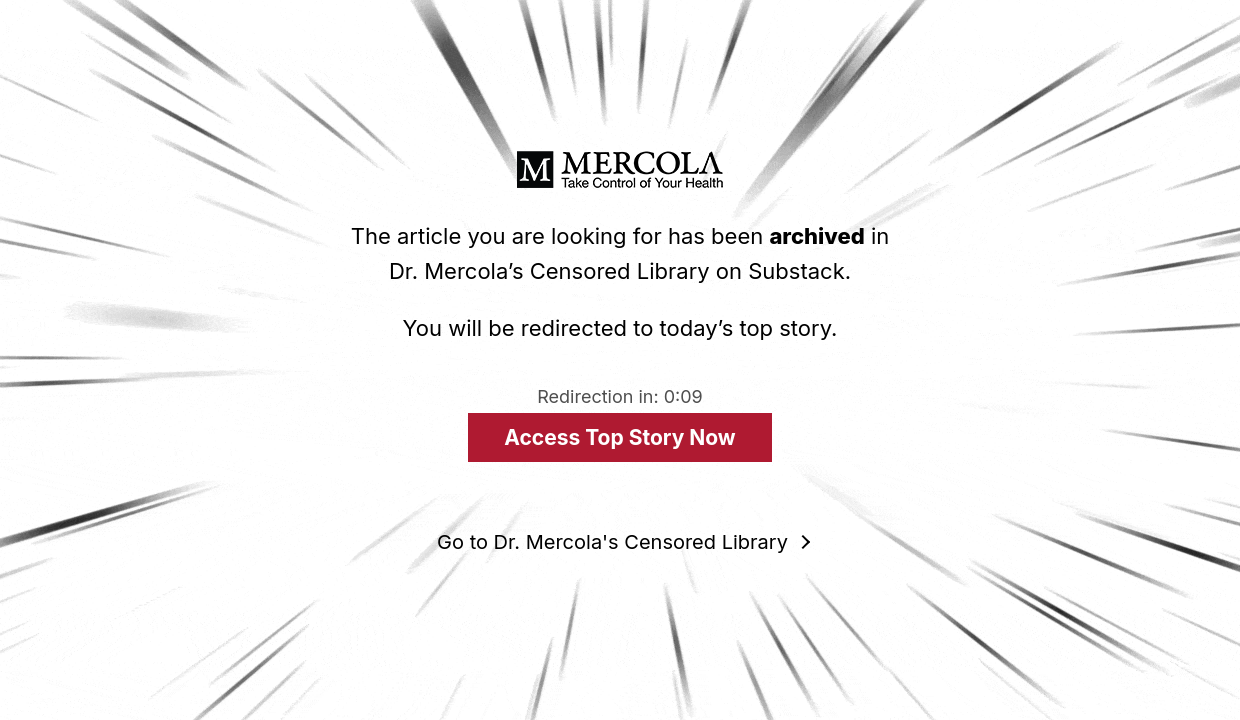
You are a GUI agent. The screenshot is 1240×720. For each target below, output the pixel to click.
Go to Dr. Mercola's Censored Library (612, 542)
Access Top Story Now (619, 437)
